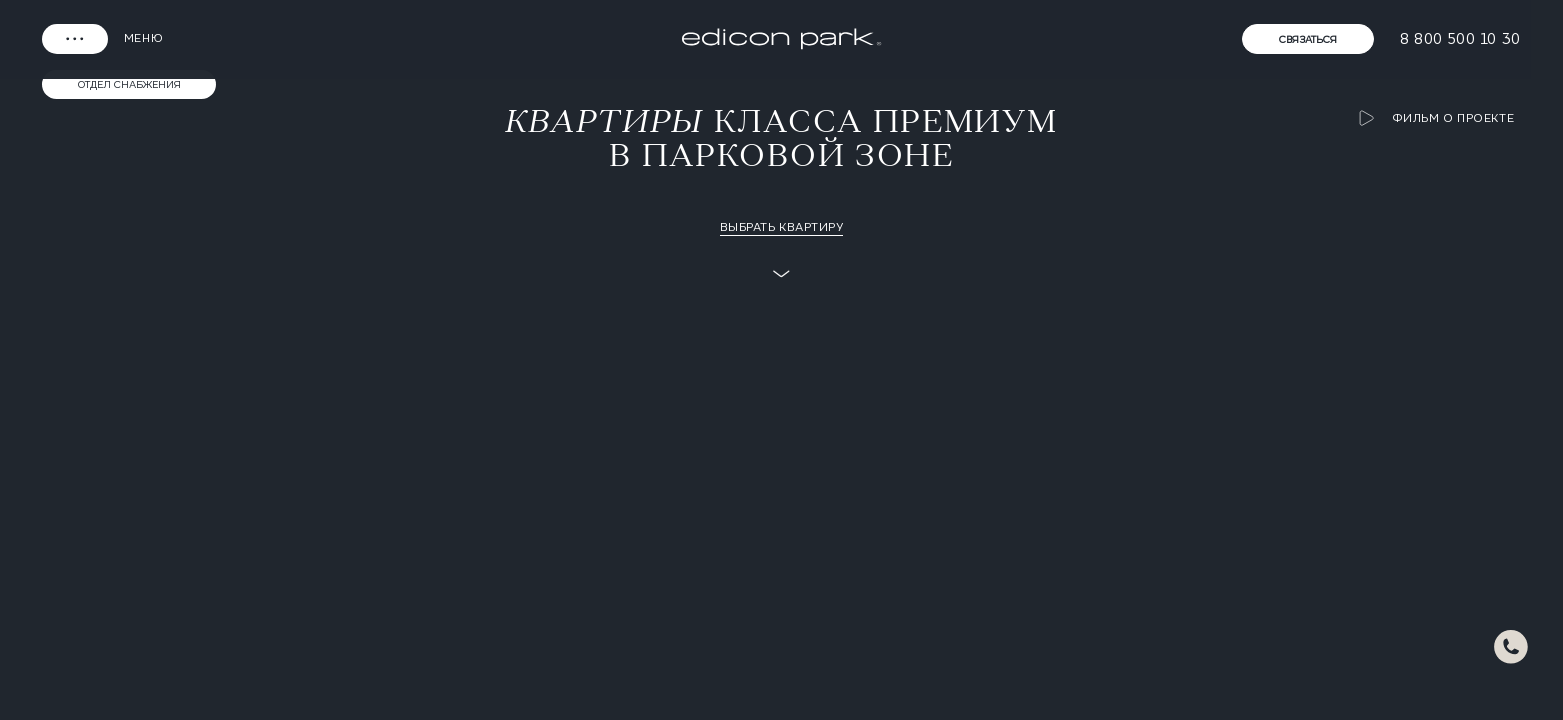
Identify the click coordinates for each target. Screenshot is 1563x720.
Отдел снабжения (129, 84)
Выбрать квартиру (782, 227)
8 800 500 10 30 (1461, 39)
